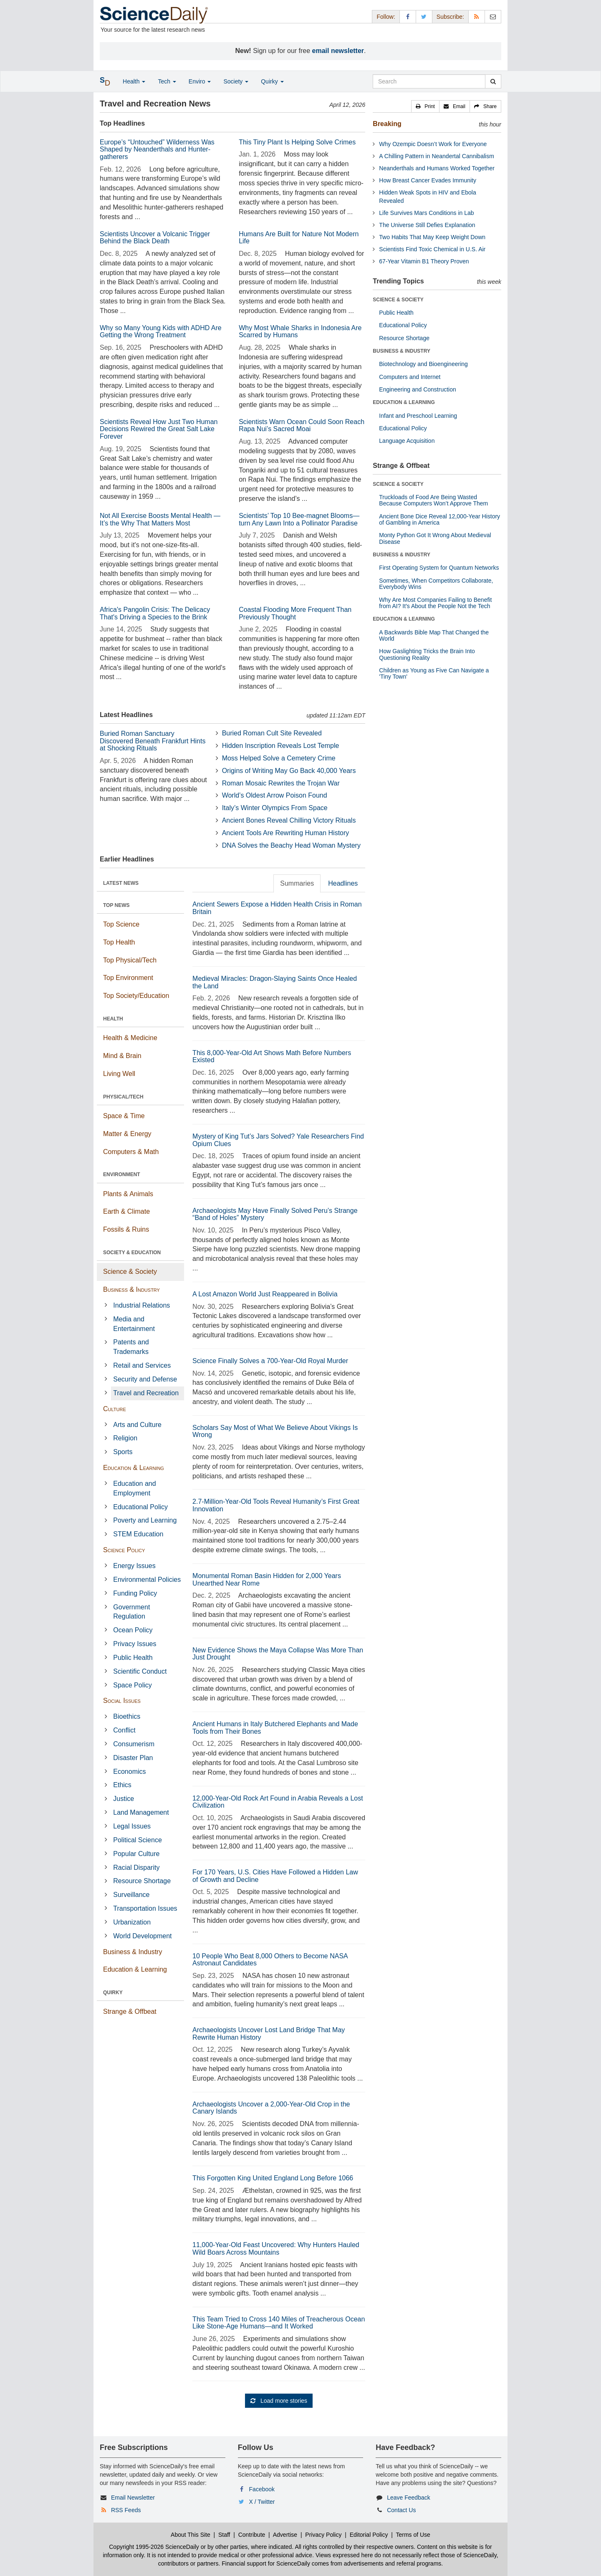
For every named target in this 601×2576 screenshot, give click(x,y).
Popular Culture (136, 1853)
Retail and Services (142, 1365)
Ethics (122, 1784)
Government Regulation (131, 1612)
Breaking (387, 123)
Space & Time (124, 1115)
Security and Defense (145, 1379)
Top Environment (128, 977)
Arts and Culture (137, 1424)
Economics (129, 1771)
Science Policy (124, 1549)
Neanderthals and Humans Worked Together (437, 168)
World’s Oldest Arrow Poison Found (274, 795)
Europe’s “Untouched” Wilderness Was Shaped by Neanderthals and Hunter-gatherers (157, 149)
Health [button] (134, 81)
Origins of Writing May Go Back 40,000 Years (289, 770)
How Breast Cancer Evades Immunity (427, 180)
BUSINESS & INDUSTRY (401, 351)
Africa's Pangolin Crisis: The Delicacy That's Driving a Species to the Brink (155, 613)
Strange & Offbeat (130, 2011)
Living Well (119, 1073)
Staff (224, 2534)
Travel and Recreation (146, 1393)
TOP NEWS (116, 905)
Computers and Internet (409, 377)
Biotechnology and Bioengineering (423, 364)
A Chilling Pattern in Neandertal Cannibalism (436, 156)
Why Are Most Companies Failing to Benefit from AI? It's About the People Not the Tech (435, 602)
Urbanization (132, 1922)
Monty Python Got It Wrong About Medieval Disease (435, 538)
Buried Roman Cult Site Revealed (272, 733)
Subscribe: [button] (450, 16)
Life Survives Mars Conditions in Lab (426, 213)
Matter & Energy (127, 1133)
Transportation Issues (145, 1908)
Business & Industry (131, 1289)
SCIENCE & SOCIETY (398, 300)
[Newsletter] (493, 16)
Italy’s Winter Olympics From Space (275, 807)
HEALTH (113, 1019)
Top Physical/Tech (130, 960)
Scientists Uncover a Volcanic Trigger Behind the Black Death (155, 237)
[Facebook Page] (407, 16)
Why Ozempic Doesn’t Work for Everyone (433, 144)
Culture (114, 1408)
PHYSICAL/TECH (123, 1097)
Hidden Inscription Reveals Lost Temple (280, 745)
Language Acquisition (406, 440)
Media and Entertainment (134, 1324)
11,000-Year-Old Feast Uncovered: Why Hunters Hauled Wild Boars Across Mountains (275, 2248)
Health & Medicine (130, 1037)
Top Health (119, 942)
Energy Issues (134, 1565)
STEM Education (138, 1534)
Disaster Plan (133, 1757)
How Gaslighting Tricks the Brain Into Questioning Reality (427, 654)
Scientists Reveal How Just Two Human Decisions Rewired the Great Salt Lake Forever (158, 429)
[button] (425, 106)
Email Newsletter (133, 2497)
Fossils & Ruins (126, 1229)
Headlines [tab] (343, 883)
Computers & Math (131, 1151)
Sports (122, 1451)
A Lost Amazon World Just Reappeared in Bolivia (264, 1294)
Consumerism (133, 1744)
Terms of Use (413, 2534)
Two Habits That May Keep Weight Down (432, 237)
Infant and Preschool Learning (418, 415)
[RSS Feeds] (476, 16)
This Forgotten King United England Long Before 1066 (272, 2178)
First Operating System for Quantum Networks (439, 567)
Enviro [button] (200, 81)
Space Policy (132, 1685)
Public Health (132, 1657)
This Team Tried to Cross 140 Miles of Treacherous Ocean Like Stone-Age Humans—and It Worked (278, 2323)
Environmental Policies (147, 1579)
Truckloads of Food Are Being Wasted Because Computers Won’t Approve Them (433, 500)
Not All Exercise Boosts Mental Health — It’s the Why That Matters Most (160, 519)
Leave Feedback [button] (408, 2497)
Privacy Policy (323, 2534)
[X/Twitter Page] (424, 16)
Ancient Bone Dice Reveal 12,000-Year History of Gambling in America (439, 519)
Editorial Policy (369, 2534)
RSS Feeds (126, 2510)
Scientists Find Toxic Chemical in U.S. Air (432, 249)
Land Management (141, 1812)
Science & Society (130, 1271)
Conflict (124, 1730)
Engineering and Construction (417, 389)
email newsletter (338, 50)
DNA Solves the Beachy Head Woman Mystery (291, 845)
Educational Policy (140, 1506)
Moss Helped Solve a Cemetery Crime (279, 758)
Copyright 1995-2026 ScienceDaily (154, 2546)
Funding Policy (135, 1593)
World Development (142, 1936)
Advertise (285, 2534)
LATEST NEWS (121, 883)
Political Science (137, 1840)
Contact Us (401, 2510)
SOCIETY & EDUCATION (132, 1252)
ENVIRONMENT (121, 1174)
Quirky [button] (272, 81)
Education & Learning (133, 1467)
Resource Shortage (142, 1880)
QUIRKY (113, 1992)
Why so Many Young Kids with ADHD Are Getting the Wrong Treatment (161, 331)
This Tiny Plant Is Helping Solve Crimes (297, 142)
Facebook (262, 2489)
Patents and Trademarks (131, 1347)
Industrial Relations (141, 1305)
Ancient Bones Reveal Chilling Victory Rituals (289, 820)
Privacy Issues (134, 1643)
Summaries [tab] (297, 883)
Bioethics (126, 1716)
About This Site (190, 2534)
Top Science (121, 924)
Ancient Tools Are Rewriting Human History (285, 832)
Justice (123, 1798)
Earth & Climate (126, 1211)
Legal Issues (132, 1826)
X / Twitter (262, 2501)
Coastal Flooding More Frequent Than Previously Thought (295, 613)
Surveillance (131, 1894)
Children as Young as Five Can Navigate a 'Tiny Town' (434, 673)
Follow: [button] (385, 16)
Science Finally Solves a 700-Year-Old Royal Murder (270, 1360)
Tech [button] (167, 81)
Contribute (251, 2534)
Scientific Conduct (140, 1671)
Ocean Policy (132, 1630)
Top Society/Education (136, 995)
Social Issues (122, 1700)
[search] (493, 81)
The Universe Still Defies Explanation (427, 225)
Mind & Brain (122, 1055)
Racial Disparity (136, 1867)
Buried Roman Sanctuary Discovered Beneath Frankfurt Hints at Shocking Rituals (152, 741)
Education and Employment (134, 1488)
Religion (125, 1438)
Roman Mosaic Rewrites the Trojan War (281, 783)
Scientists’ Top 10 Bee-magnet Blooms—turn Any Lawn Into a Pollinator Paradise (299, 519)
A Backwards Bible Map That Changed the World (434, 635)
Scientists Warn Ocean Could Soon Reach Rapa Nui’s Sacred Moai (301, 425)
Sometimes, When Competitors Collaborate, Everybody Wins (436, 583)
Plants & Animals (128, 1193)
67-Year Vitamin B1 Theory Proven (424, 261)
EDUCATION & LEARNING (403, 402)
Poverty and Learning (145, 1520)
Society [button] (235, 81)
